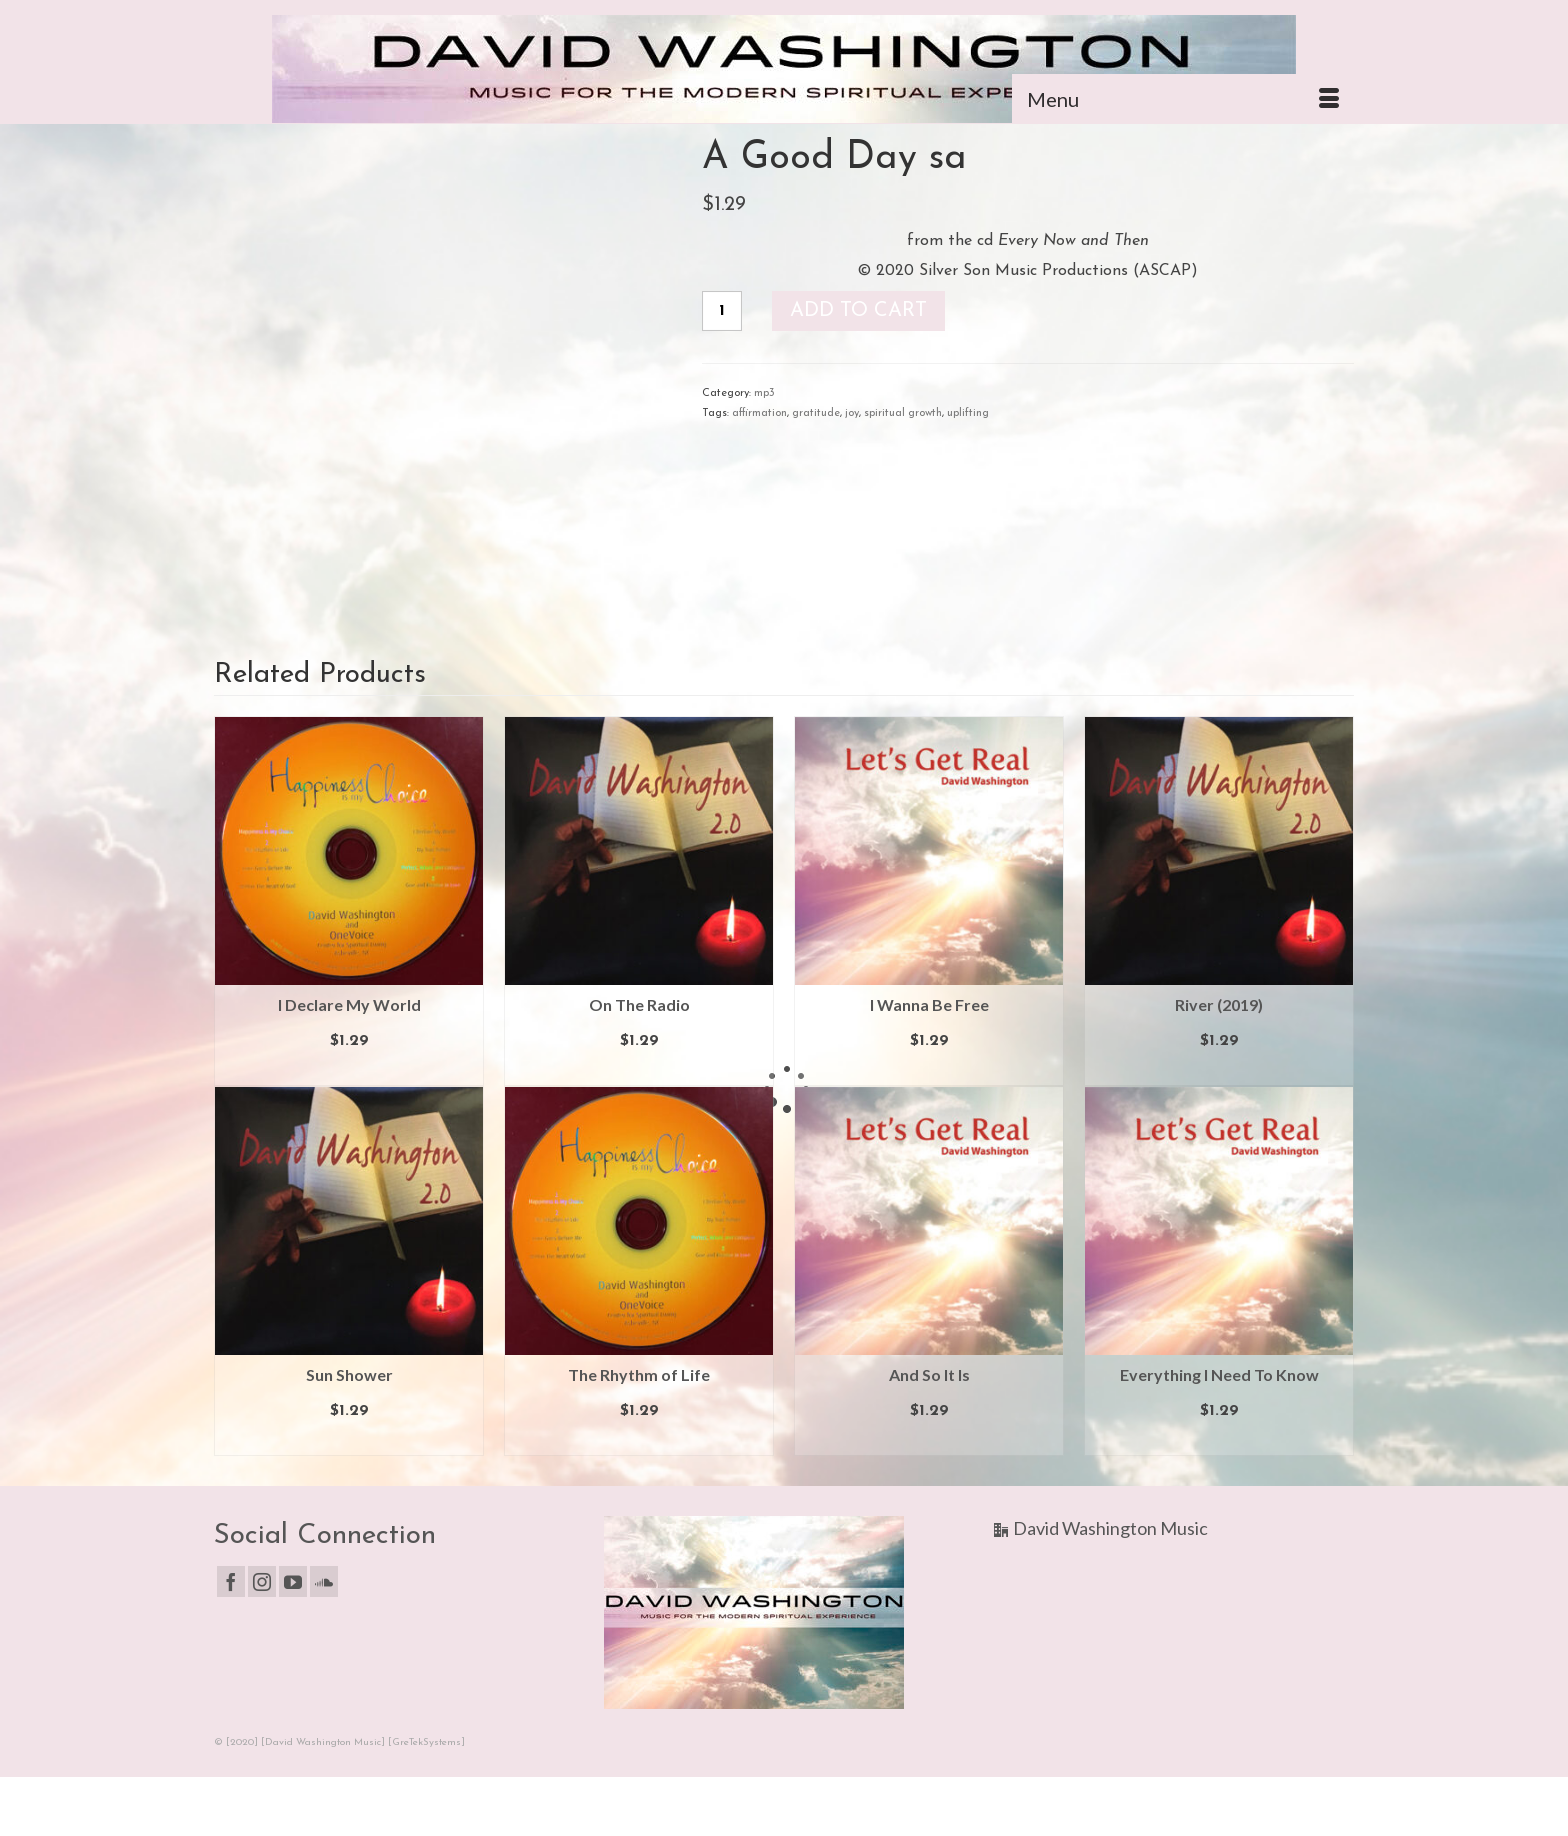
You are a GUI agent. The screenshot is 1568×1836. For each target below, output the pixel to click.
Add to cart (858, 311)
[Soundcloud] (324, 1581)
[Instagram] (262, 1581)
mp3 (764, 393)
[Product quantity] (722, 311)
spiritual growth (903, 413)
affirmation (759, 413)
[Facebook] (231, 1581)
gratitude (816, 413)
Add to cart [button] (349, 1071)
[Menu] (1183, 99)
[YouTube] (293, 1581)
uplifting (968, 413)
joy (852, 413)
